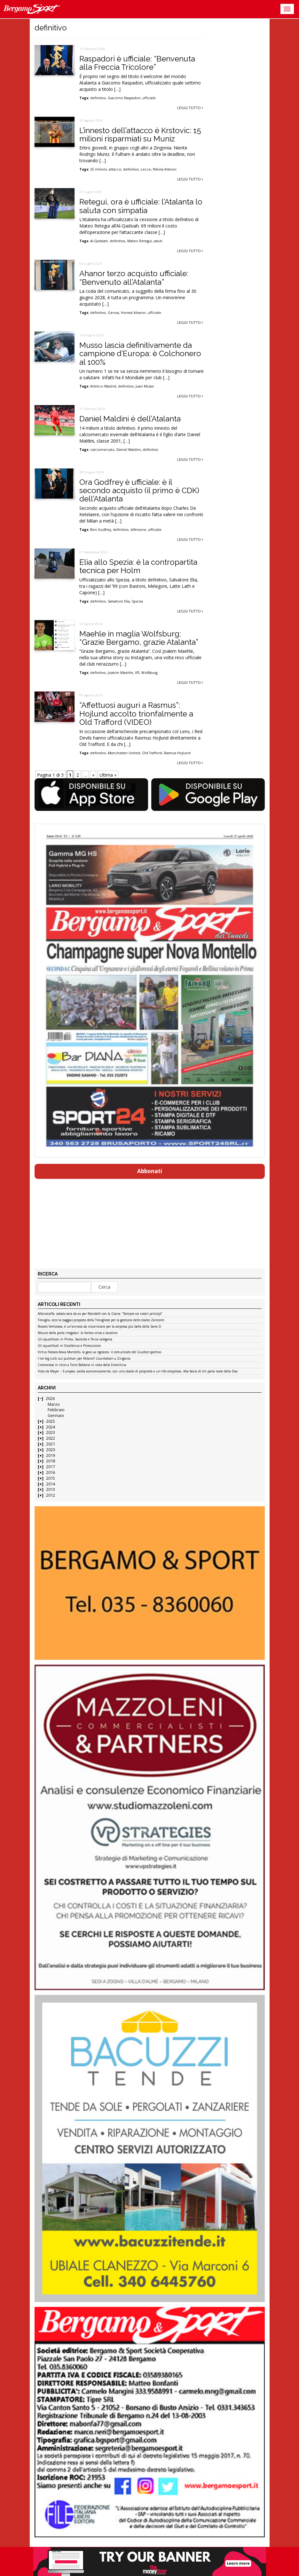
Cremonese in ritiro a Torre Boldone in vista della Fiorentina (82, 1365)
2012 (50, 1495)
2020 (50, 1449)
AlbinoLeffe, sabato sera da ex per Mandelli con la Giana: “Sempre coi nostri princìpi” (100, 1314)
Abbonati (149, 1171)
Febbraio (56, 1409)
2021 (50, 1444)
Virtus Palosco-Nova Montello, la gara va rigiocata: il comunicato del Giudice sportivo (99, 1352)
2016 (50, 1472)
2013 (50, 1489)
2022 (50, 1438)
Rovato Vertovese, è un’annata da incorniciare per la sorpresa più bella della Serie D (99, 1327)
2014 (50, 1484)
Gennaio (56, 1415)
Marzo (54, 1404)
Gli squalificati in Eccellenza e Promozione (69, 1346)
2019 (50, 1455)
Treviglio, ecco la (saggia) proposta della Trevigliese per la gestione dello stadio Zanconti (101, 1320)
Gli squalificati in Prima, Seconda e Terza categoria (75, 1339)
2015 (50, 1478)
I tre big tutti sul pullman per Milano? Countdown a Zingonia (84, 1359)
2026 (50, 1398)
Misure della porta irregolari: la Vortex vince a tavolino (77, 1333)
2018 (50, 1461)
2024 (50, 1427)
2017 (50, 1466)
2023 (50, 1432)
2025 (50, 1421)
